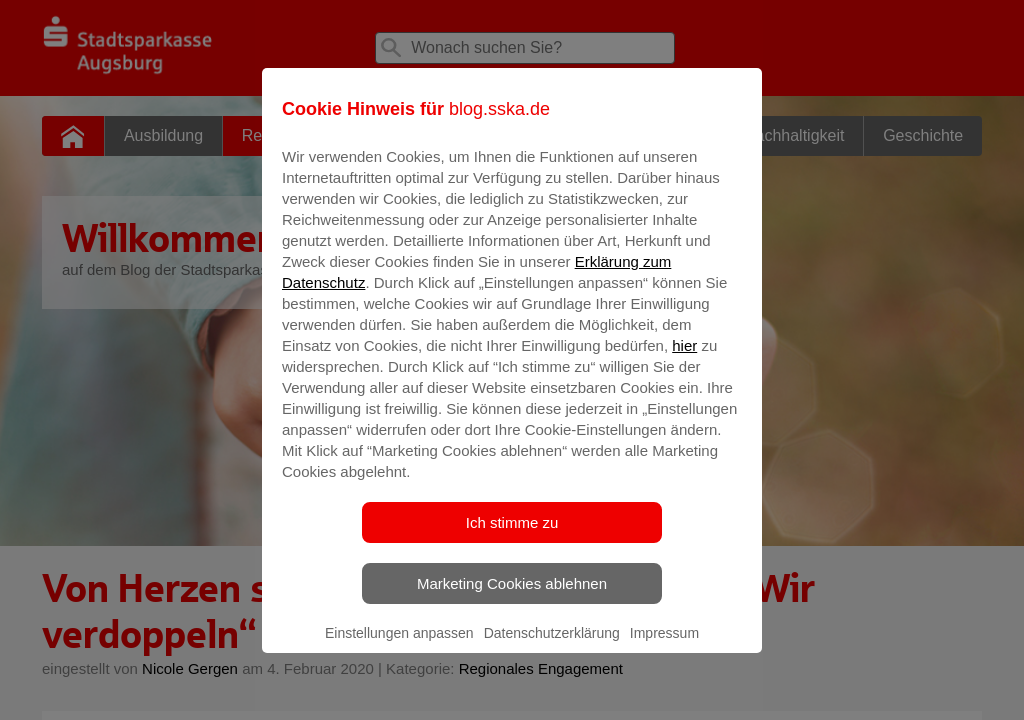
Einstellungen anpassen (399, 647)
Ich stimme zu (512, 536)
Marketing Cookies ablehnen (512, 597)
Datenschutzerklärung (552, 647)
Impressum (664, 647)
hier (684, 359)
